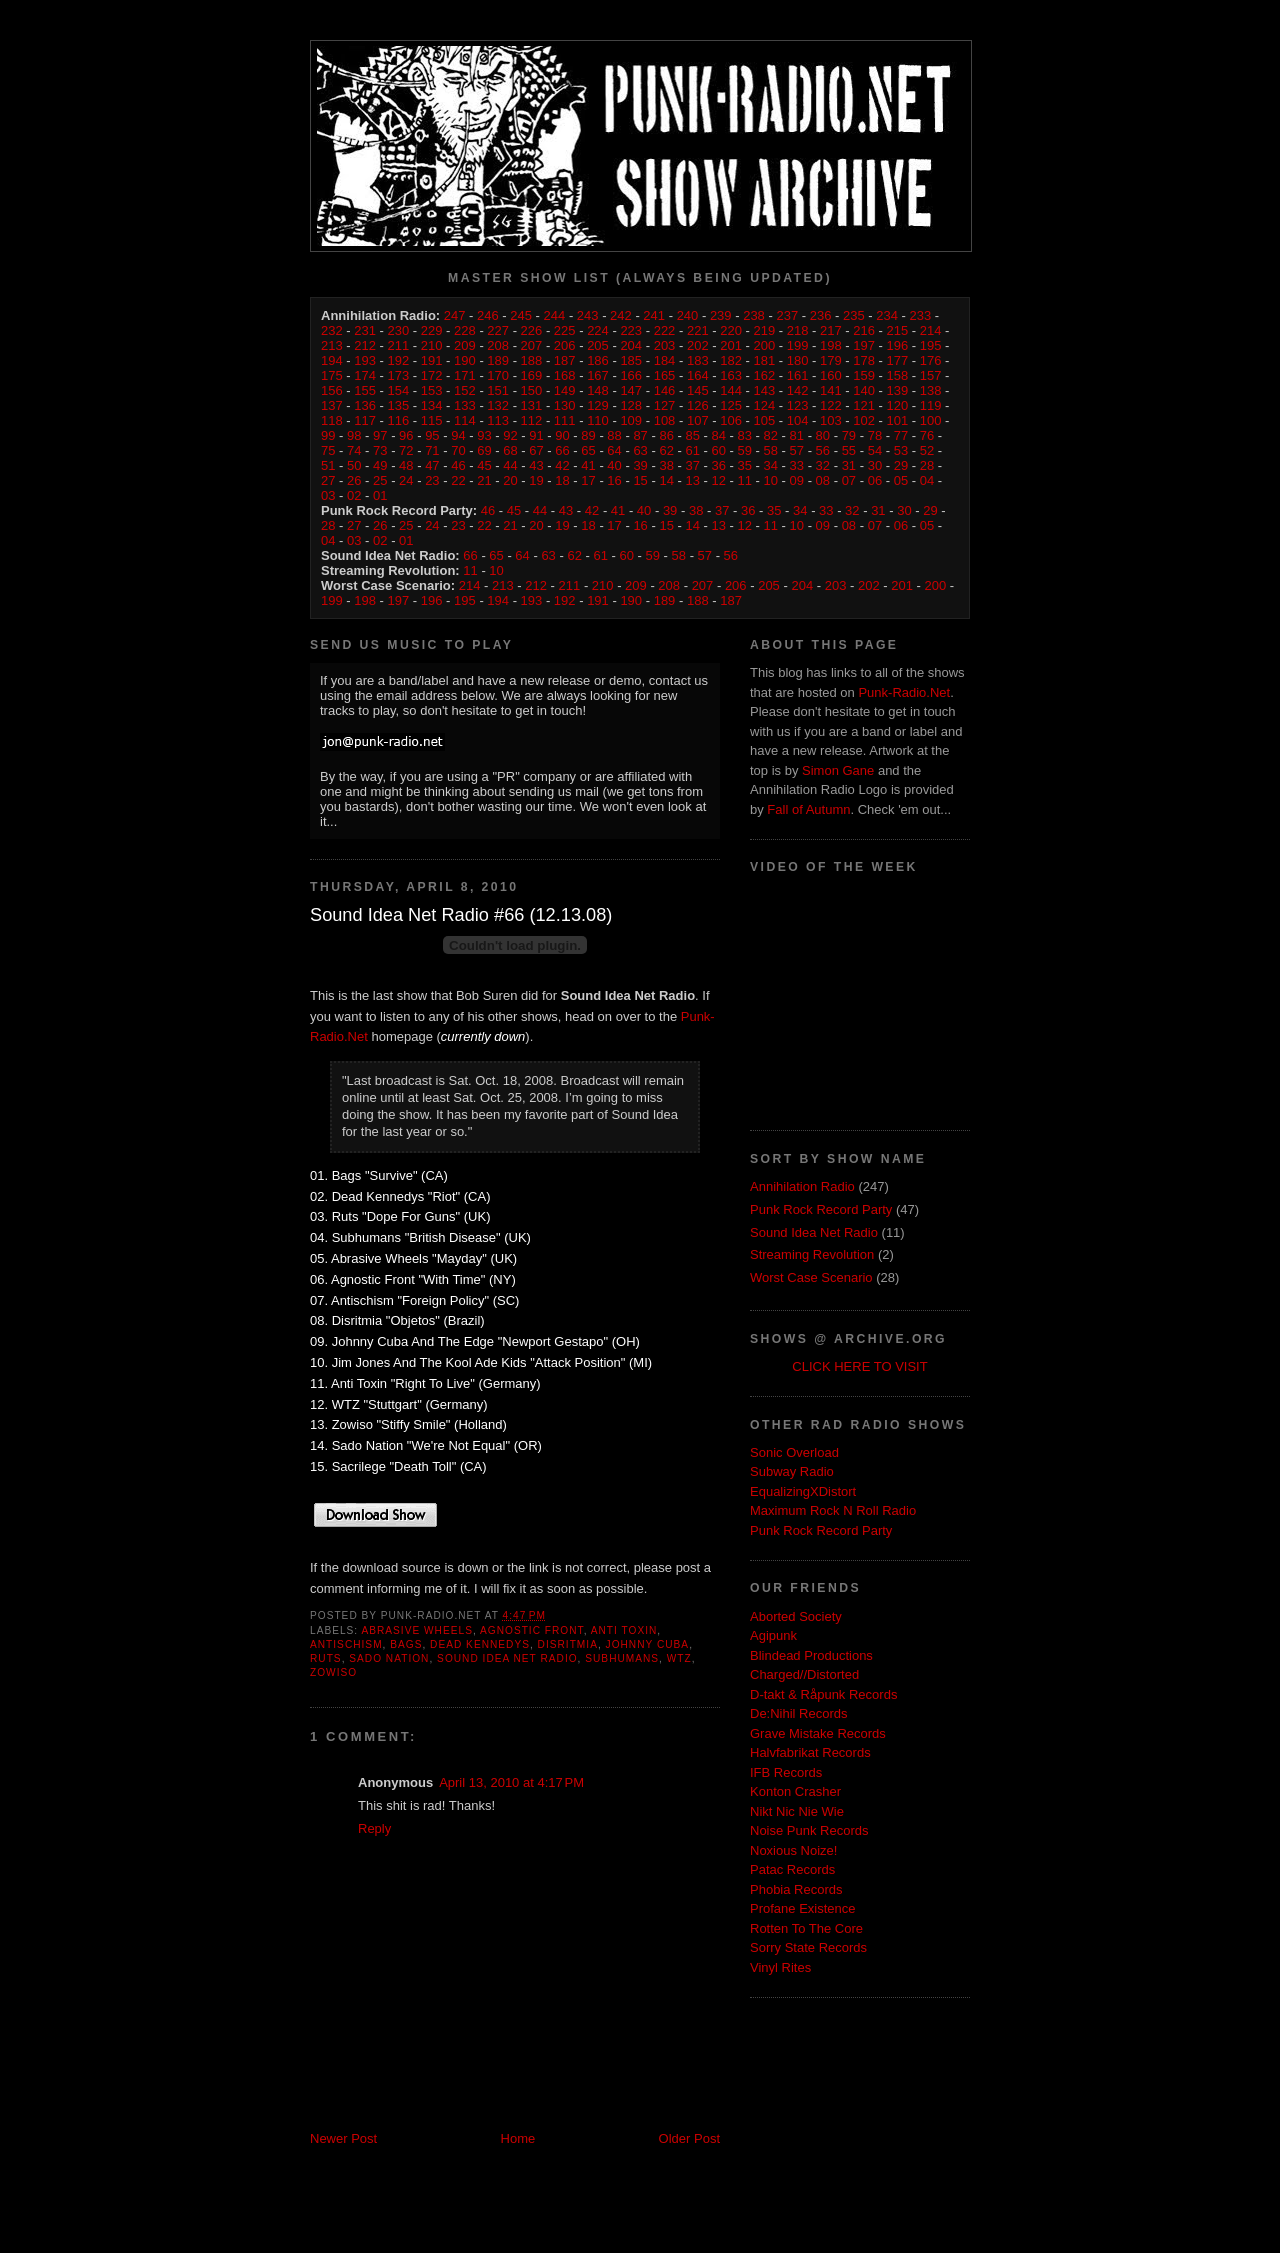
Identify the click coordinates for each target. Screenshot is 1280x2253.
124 (764, 405)
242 (621, 315)
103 (831, 420)
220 (731, 330)
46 (458, 465)
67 (536, 450)
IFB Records (786, 1772)
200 (764, 345)
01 (380, 495)
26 (354, 480)
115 (432, 420)
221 (698, 330)
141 (831, 390)
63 (640, 450)
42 (562, 465)
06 (875, 480)
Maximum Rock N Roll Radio (833, 1510)
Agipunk (773, 1635)
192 (399, 360)
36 (718, 465)
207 (532, 345)
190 (465, 360)
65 (588, 450)
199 (798, 345)
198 (831, 345)
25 (380, 480)
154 (399, 390)
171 (465, 375)
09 (797, 480)
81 (797, 435)
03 (328, 495)
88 (614, 435)
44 (510, 465)
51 (328, 465)
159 (864, 375)
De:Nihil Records (799, 1713)
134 (432, 405)
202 (698, 345)
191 (432, 360)
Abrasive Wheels (416, 1630)
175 (332, 375)
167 (598, 375)
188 (532, 360)
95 (432, 435)
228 (465, 330)
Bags (406, 1644)
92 (510, 435)
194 (332, 360)
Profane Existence (803, 1908)
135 (399, 405)
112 (532, 420)
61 (692, 450)
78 (875, 435)
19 (536, 480)
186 (598, 360)
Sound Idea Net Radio (507, 1658)
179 (831, 360)
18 (562, 480)
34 (771, 465)
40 (614, 465)
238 (754, 315)
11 (745, 480)
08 (823, 480)
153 (432, 390)
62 (666, 450)
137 (332, 405)
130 (565, 405)
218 (798, 330)
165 (665, 375)
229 (432, 330)
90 (562, 435)
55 (849, 450)
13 (692, 480)
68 (510, 450)
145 (698, 390)
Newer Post (343, 2138)
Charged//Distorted (804, 1674)
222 (665, 330)
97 (380, 435)
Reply (374, 1828)
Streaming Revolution (812, 1254)
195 (931, 345)
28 (927, 465)
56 (823, 450)
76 (927, 435)
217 (831, 330)
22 (458, 480)
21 (484, 480)
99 (328, 435)
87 (640, 435)
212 (365, 345)
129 (598, 405)
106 (731, 420)
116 (399, 420)
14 (666, 480)
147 (631, 390)
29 (901, 465)
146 (665, 390)
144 (731, 390)
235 (854, 315)
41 (588, 465)
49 (380, 465)
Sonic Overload (794, 1452)
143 (764, 390)
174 (365, 375)
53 (901, 450)
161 (798, 375)
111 (565, 420)
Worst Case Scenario (811, 1277)
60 (718, 450)
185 (631, 360)
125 (731, 405)
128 (631, 405)
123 (798, 405)
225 (565, 330)
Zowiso (333, 1672)
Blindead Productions (811, 1655)
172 (432, 375)
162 (764, 375)
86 (666, 435)
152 (465, 390)
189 (498, 360)
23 (432, 480)
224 (598, 330)
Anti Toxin (624, 1630)
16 (614, 480)
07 (849, 480)
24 (406, 480)
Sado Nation (389, 1658)
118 (332, 420)
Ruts (326, 1658)
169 (532, 375)
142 (798, 390)
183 (698, 360)
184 (665, 360)
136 (365, 405)
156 (332, 390)
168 (565, 375)
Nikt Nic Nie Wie (797, 1811)
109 (631, 420)
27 (328, 480)
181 (764, 360)
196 (898, 345)
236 (821, 315)
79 (849, 435)
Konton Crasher (795, 1791)
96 (406, 435)
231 (365, 330)
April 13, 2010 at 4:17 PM (511, 1782)
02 (354, 495)
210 (432, 345)
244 (555, 315)
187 (565, 360)
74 (354, 450)
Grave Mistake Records (818, 1733)
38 (666, 465)
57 (797, 450)
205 (598, 345)
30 (875, 465)
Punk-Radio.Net (904, 692)
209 (465, 345)
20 (510, 480)
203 (665, 345)
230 (399, 330)
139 (898, 390)
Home (518, 2138)
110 (598, 420)
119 (931, 405)
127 (665, 405)
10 (771, 480)
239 (721, 315)
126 (698, 405)
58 (771, 450)
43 (536, 465)
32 (823, 465)
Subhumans (622, 1658)
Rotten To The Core (806, 1928)
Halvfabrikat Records (810, 1752)
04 (927, 480)
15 (640, 480)
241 (654, 315)
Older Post (689, 2138)
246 (488, 315)
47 (432, 465)
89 (588, 435)
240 (688, 315)
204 (631, 345)
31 (849, 465)
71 (432, 450)
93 (484, 435)
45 (484, 465)
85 (692, 435)
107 (698, 420)
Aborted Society (796, 1616)
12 (718, 480)
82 (771, 435)
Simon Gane (838, 770)
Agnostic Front (532, 1630)
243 (588, 315)
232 (332, 330)
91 (536, 435)
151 (498, 390)
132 (498, 405)
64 (614, 450)
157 (931, 375)
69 (484, 450)
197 (864, 345)
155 (365, 390)
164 (698, 375)
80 (823, 435)
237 (787, 315)
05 (901, 480)
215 (898, 330)
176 (931, 360)
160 (831, 375)
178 (864, 360)
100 (931, 420)
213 (332, 345)
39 (640, 465)
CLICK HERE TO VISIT (859, 1366)
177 (898, 360)
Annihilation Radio (802, 1186)
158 (898, 375)
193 (365, 360)
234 (887, 315)
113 (498, 420)
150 (532, 390)
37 (692, 465)
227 (498, 330)
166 (631, 375)
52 (927, 450)
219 (764, 330)
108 (665, 420)
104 (798, 420)
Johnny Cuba (648, 1644)
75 (328, 450)
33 (797, 465)
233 (920, 315)
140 (864, 390)
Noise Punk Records (809, 1830)
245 (521, 315)
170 (498, 375)
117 (365, 420)
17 (588, 480)
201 (731, 345)
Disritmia (568, 1644)
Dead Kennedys (480, 1644)
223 (631, 330)
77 (901, 435)
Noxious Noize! (793, 1850)
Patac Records (792, 1869)
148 (598, 390)
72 (406, 450)
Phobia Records (796, 1889)
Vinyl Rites (780, 1967)
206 (565, 345)
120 (898, 405)
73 (380, 450)
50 (354, 465)
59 (745, 450)
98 (354, 435)
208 (498, 345)
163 (731, 375)
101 (898, 420)
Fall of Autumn (808, 809)
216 (864, 330)
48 (406, 465)
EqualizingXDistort (803, 1491)
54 (875, 450)
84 (718, 435)
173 (399, 375)
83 (745, 435)
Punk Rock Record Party (821, 1209)
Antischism (346, 1644)
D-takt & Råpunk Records (823, 1694)
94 (458, 435)
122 (831, 405)
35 (745, 465)
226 (532, 330)
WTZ (679, 1658)
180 (798, 360)
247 (455, 315)
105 (764, 420)
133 (465, 405)
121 (864, 405)
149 (565, 390)
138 (931, 390)
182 (731, 360)
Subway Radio (792, 1471)
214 (931, 330)
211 (399, 345)
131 (532, 405)
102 (864, 420)
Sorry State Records (808, 1947)
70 (458, 450)
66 (562, 450)
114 (465, 420)
